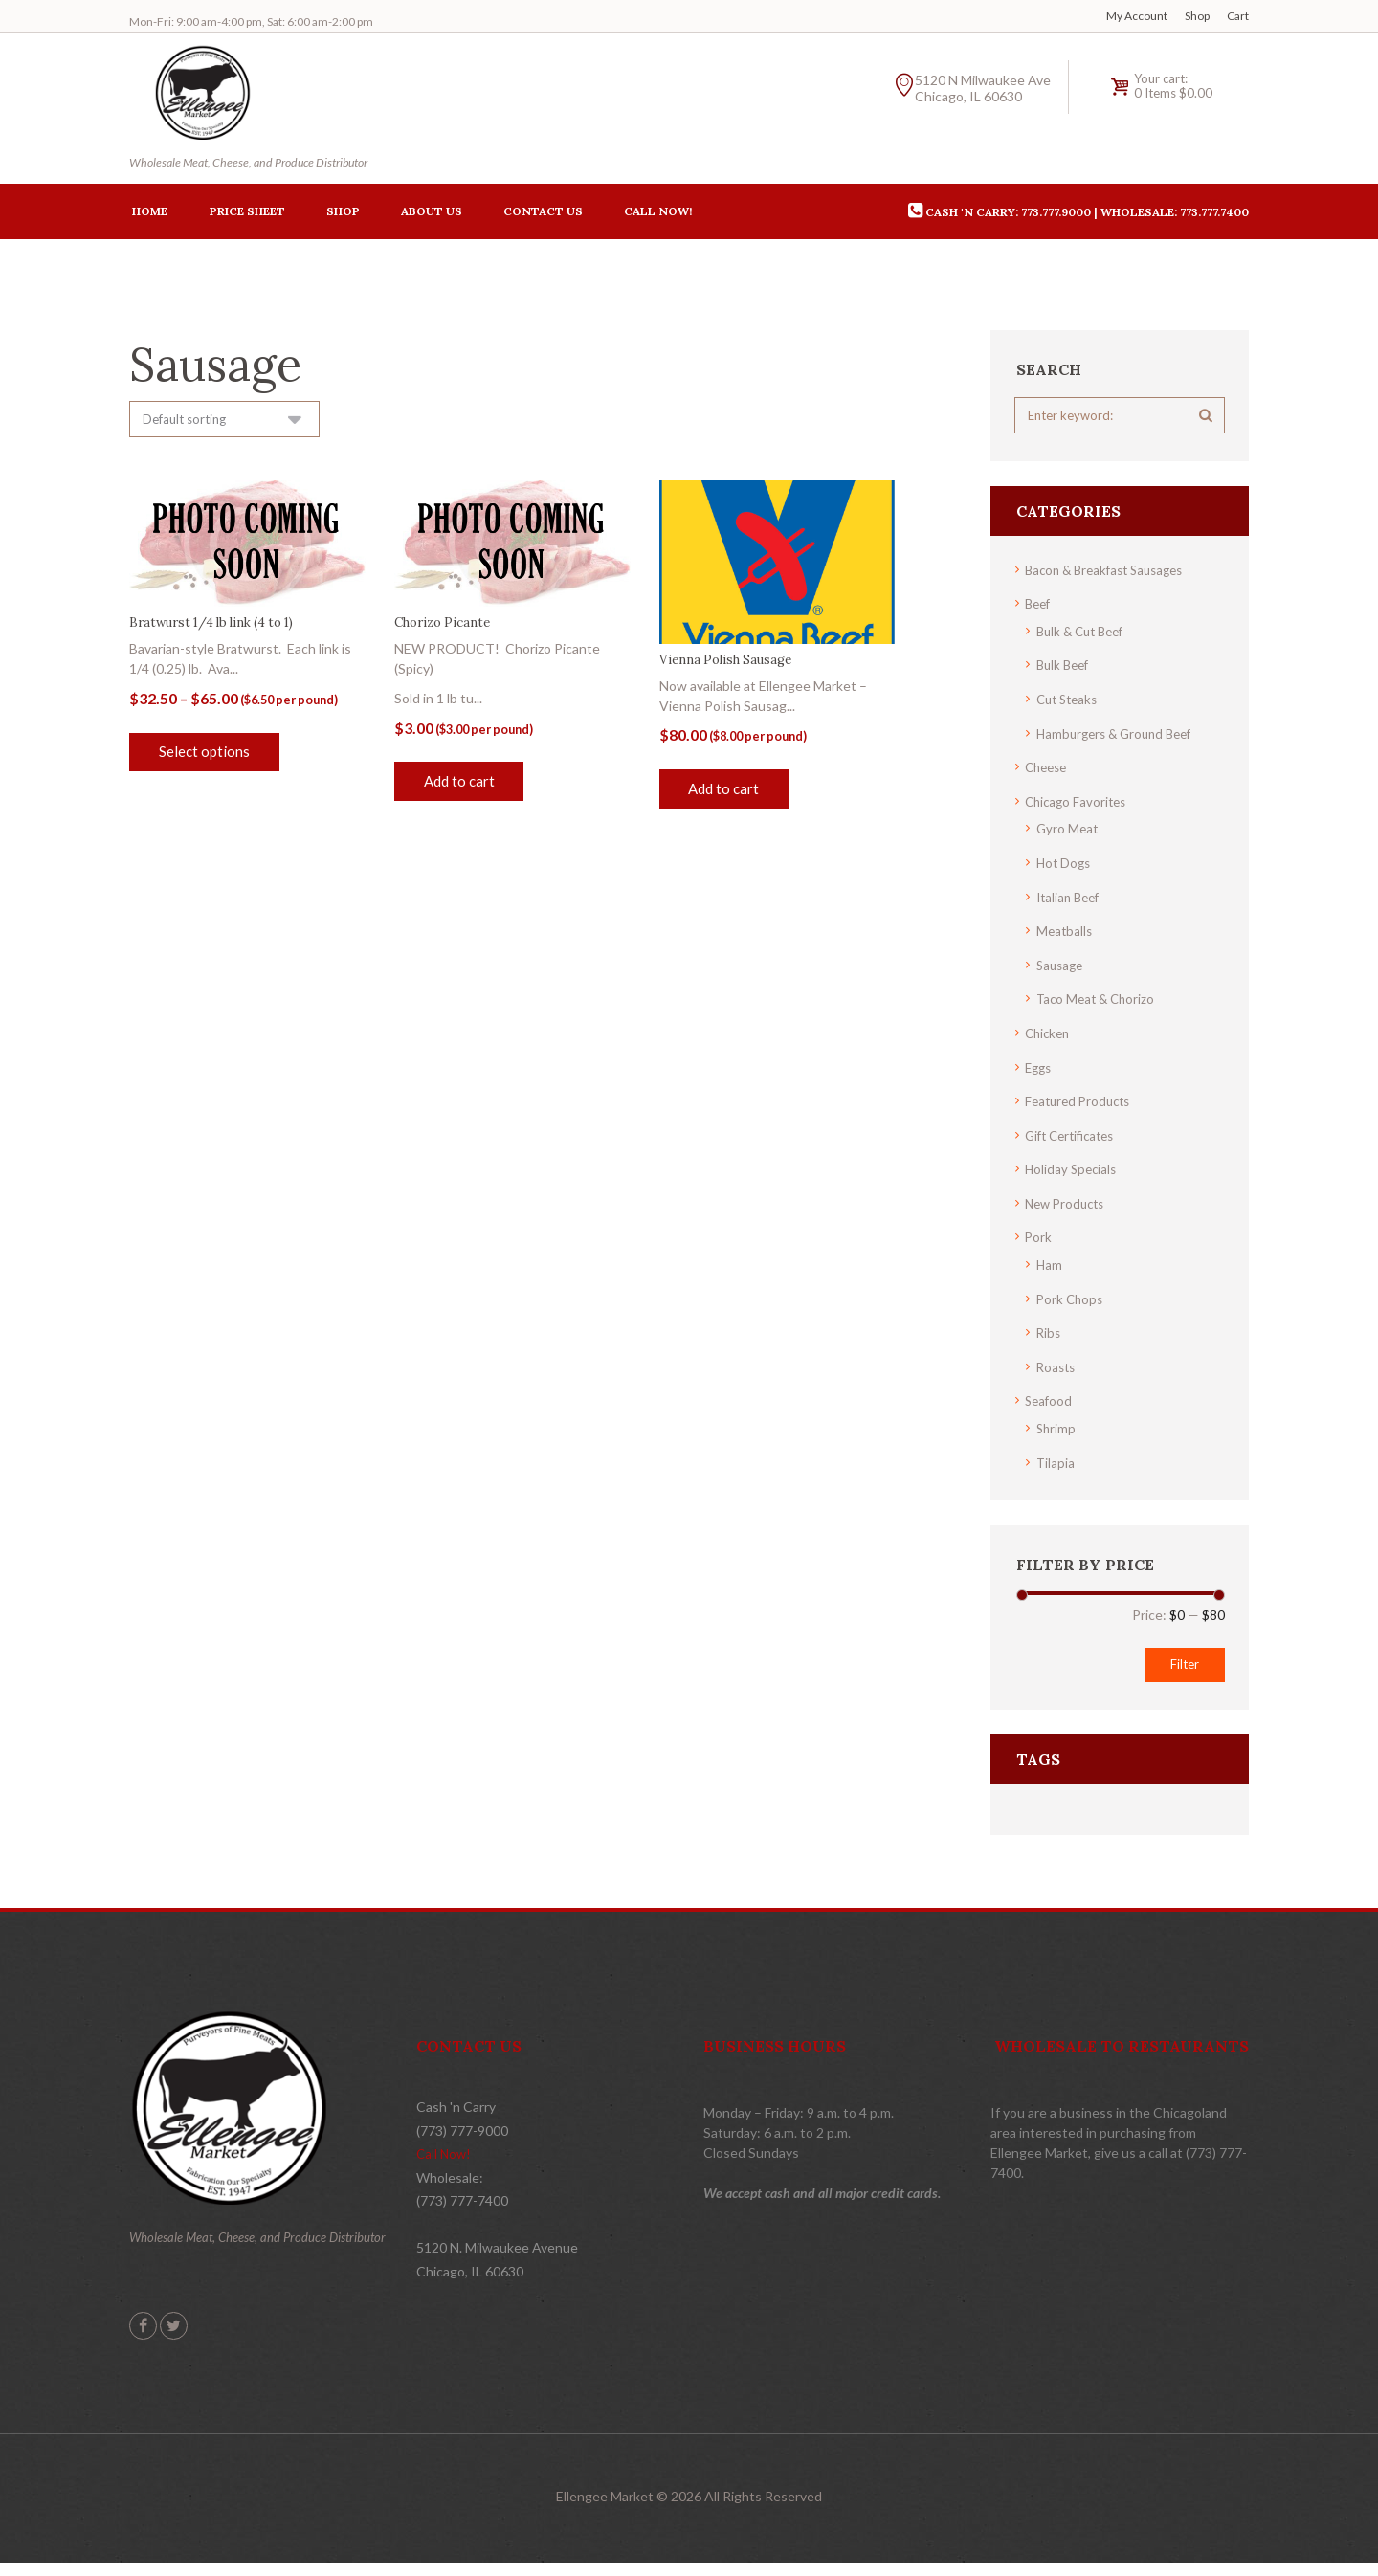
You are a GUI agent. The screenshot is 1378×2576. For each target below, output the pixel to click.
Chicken (1049, 1030)
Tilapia (1056, 1452)
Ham (1049, 1258)
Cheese (1048, 769)
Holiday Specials (1073, 1164)
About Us (431, 214)
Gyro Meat (1068, 829)
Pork (1039, 1231)
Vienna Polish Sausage (730, 664)
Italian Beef (1070, 896)
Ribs (1049, 1325)
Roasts (1057, 1358)
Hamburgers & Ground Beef (1119, 735)
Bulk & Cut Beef (1084, 635)
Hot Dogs (1065, 863)
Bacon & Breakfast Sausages (1110, 574)
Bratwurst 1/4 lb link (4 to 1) (219, 627)
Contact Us (543, 214)
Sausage (1061, 963)
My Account (1136, 16)
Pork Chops (1071, 1291)
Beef (1039, 608)
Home (149, 214)
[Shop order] (231, 423)
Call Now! (658, 214)
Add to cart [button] (463, 787)
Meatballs (1065, 930)
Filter (1182, 1653)
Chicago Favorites (1078, 802)
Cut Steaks (1069, 702)
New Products (1068, 1197)
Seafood (1050, 1392)
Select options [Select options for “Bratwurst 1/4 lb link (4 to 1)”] (207, 757)
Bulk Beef (1065, 668)
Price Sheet (247, 214)
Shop (1197, 16)
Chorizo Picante (446, 627)
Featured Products (1081, 1097)
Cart (1238, 16)
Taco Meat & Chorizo (1098, 996)
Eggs (1040, 1063)
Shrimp (1057, 1418)
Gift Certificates (1074, 1130)
